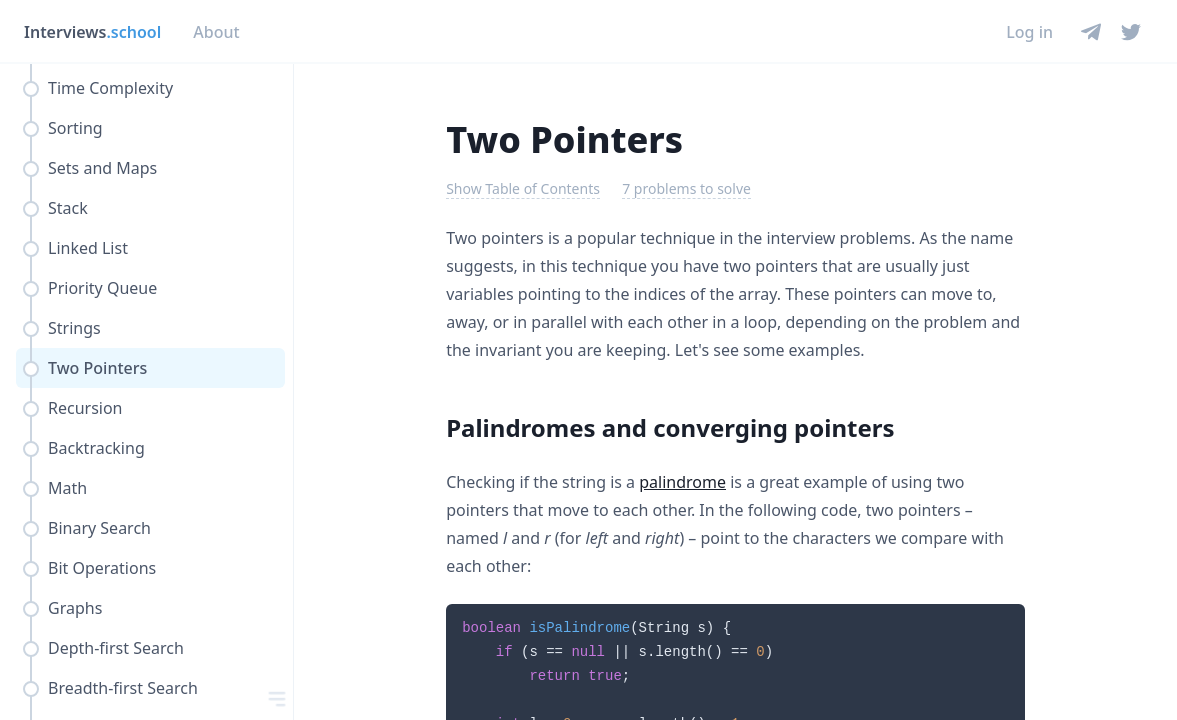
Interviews (92, 32)
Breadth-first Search (123, 688)
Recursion (85, 408)
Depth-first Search (116, 648)
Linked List (88, 248)
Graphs (75, 608)
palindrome (682, 482)
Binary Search (99, 528)
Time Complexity (110, 88)
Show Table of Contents (523, 188)
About (216, 32)
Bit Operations (102, 568)
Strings (74, 328)
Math (67, 488)
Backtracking (96, 448)
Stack (68, 208)
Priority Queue (102, 288)
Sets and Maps (102, 168)
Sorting (75, 128)
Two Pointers (97, 368)
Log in (1029, 32)
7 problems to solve (686, 188)
